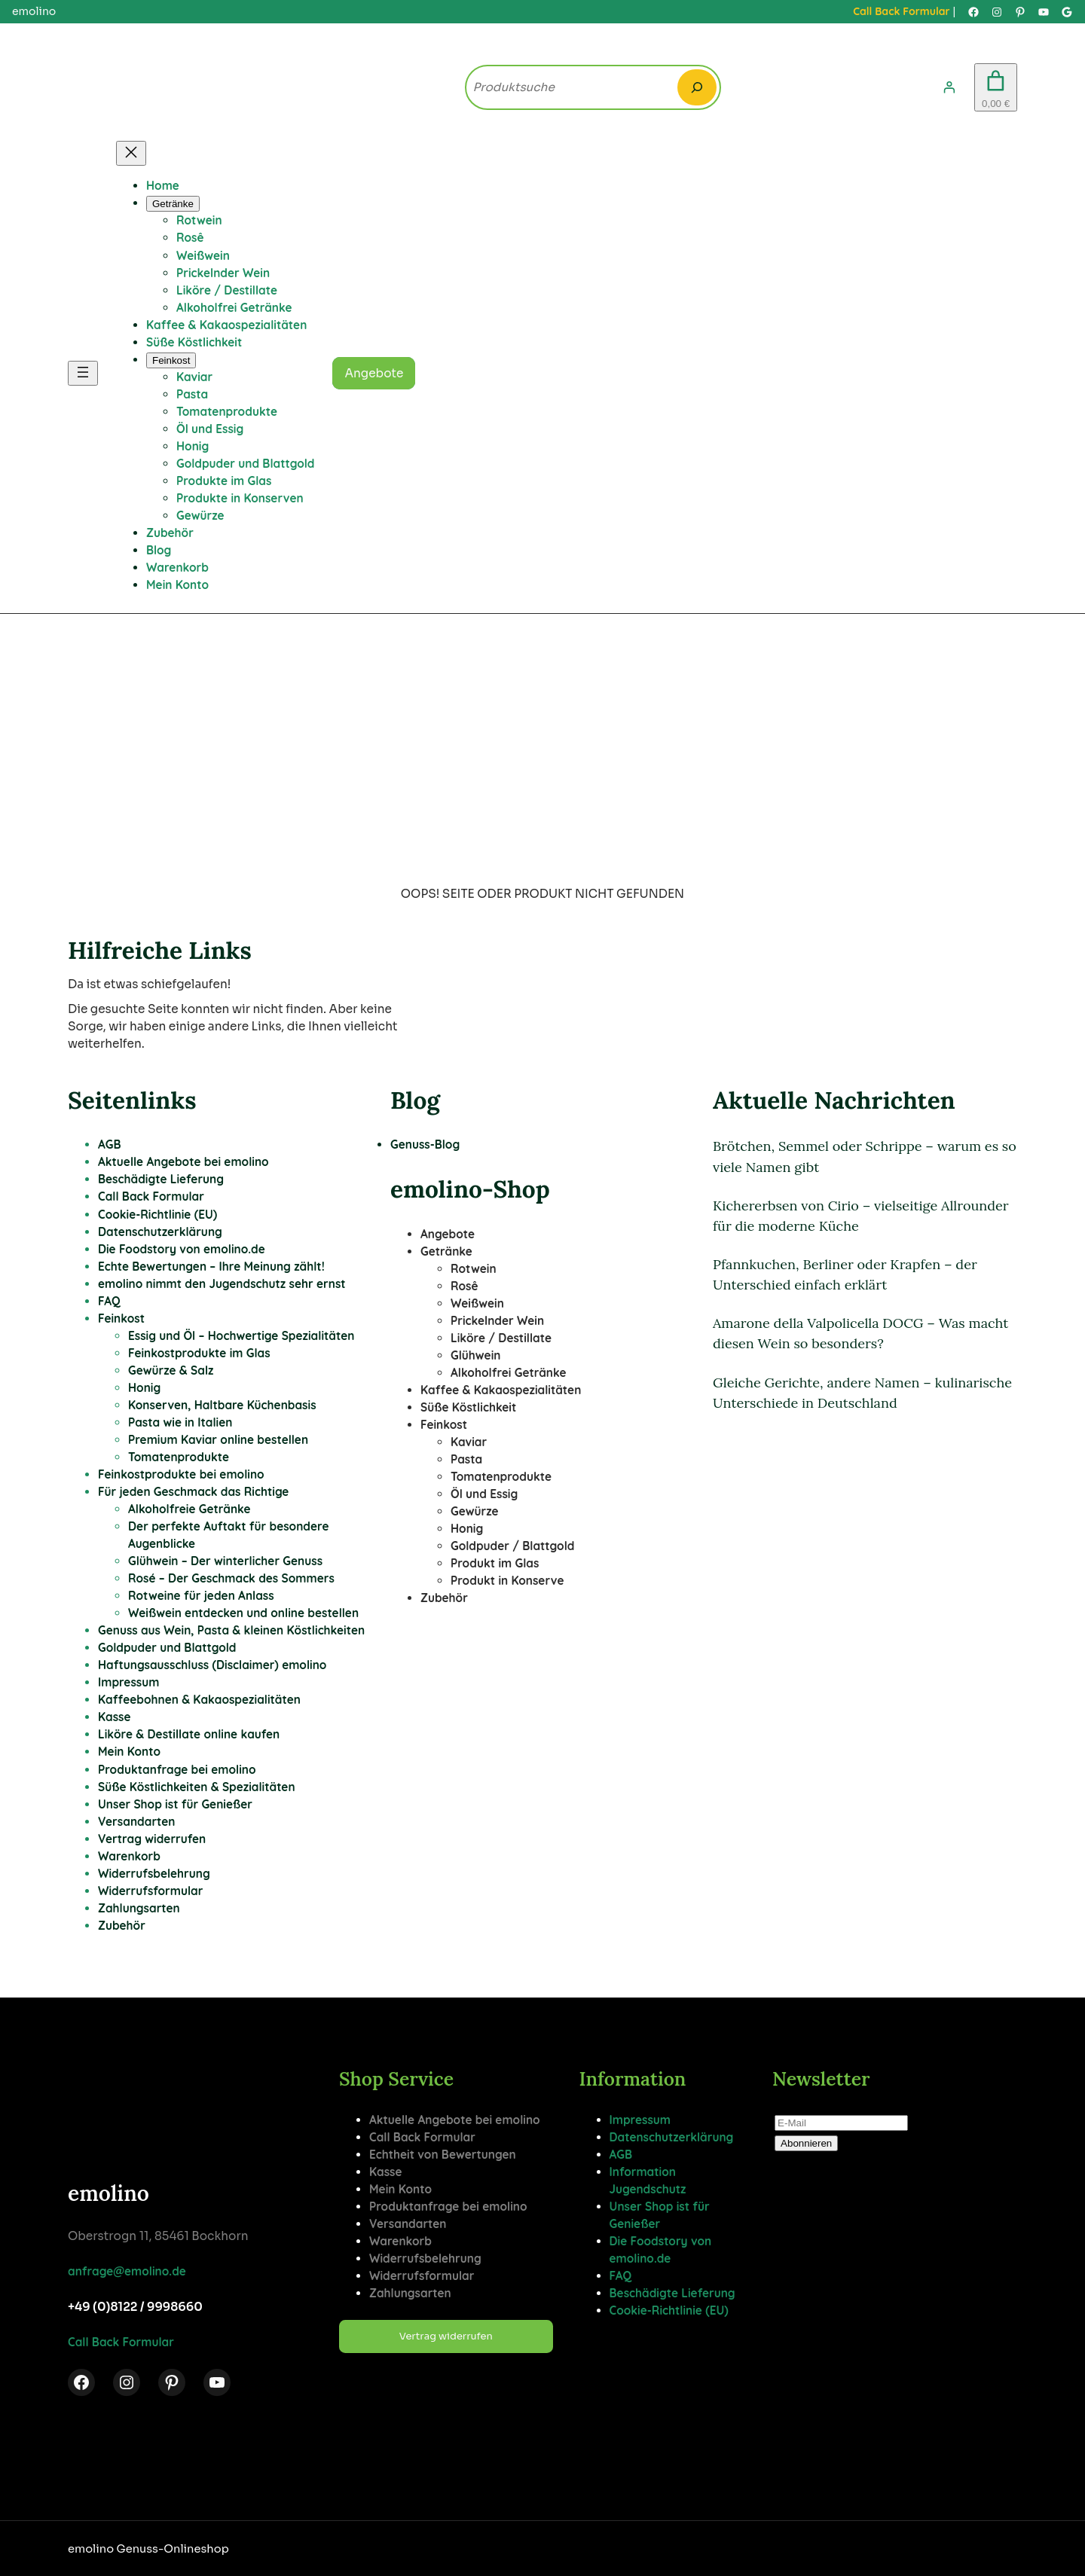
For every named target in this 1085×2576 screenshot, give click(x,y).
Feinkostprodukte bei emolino (181, 1474)
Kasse (114, 1717)
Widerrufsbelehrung (154, 1873)
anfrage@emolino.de (127, 2271)
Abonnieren (806, 2143)
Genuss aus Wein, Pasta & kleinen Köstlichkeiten (231, 1630)
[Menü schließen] (131, 153)
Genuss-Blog (425, 1144)
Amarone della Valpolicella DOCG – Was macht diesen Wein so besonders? (860, 1333)
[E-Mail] (841, 2123)
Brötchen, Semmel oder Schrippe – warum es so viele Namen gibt (864, 1156)
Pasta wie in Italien (180, 1422)
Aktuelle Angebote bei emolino (183, 1162)
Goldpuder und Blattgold (167, 1648)
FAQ (109, 1301)
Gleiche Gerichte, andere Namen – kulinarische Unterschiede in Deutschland (862, 1393)
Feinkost (121, 1318)
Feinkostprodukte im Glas (199, 1353)
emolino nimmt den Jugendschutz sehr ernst (222, 1284)
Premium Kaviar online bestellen (218, 1440)
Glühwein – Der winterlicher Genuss (225, 1561)
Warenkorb (129, 1856)
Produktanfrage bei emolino (177, 1770)
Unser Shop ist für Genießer (175, 1804)
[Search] (697, 87)
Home (162, 186)
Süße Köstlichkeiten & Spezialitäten (196, 1787)
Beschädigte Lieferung (161, 1179)
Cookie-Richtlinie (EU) (157, 1214)
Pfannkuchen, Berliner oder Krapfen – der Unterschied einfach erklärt (845, 1274)
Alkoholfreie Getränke (189, 1509)
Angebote (373, 373)
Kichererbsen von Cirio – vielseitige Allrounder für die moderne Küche (861, 1216)
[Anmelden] (948, 87)
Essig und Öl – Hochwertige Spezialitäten (241, 1336)
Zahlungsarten (139, 1908)
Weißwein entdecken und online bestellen (243, 1613)
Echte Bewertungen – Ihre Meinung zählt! (211, 1266)
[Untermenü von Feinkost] (171, 360)
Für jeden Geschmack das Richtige (193, 1492)
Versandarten (137, 1821)
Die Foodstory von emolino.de (181, 1249)
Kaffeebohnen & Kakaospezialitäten (199, 1699)
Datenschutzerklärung (160, 1232)
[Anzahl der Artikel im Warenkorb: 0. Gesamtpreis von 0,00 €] (995, 87)
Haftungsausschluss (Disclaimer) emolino (212, 1665)
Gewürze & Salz (170, 1370)
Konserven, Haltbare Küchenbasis (222, 1405)
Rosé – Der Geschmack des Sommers (231, 1578)
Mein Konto (129, 1751)
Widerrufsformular (150, 1891)
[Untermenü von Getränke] (173, 204)
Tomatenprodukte (178, 1457)
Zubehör (121, 1925)
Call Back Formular (901, 11)
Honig (144, 1388)
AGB (109, 1144)
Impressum (128, 1682)
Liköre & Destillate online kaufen (189, 1734)
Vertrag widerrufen (152, 1839)
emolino (108, 2193)
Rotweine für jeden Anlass (201, 1596)
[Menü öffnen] (83, 373)
